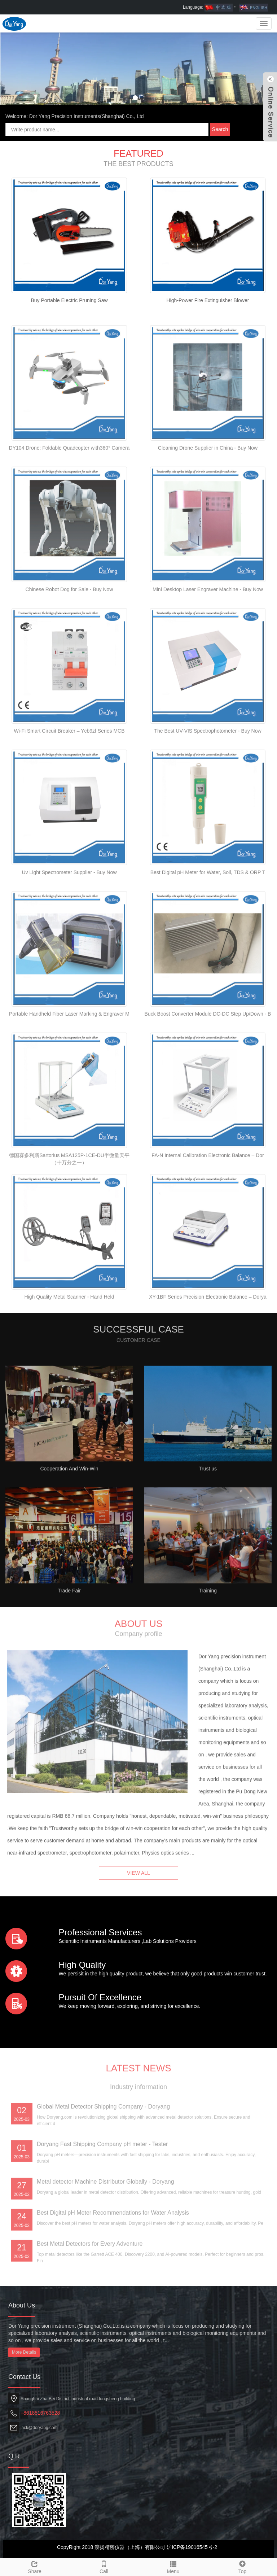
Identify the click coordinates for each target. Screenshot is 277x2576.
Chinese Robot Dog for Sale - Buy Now (69, 655)
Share (34, 2566)
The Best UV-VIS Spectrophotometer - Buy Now (207, 797)
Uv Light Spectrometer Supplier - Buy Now (69, 938)
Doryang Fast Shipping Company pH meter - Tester (102, 2210)
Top (242, 2566)
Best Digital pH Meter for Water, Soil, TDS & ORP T (207, 938)
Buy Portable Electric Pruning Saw (69, 300)
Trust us (208, 1535)
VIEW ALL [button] (138, 1889)
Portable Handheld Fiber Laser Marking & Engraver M (69, 1080)
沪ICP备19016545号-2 (192, 2547)
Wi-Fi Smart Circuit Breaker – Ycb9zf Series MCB (69, 797)
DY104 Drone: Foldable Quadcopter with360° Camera (69, 514)
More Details (24, 2352)
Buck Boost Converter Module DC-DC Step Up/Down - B (208, 1080)
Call (103, 2566)
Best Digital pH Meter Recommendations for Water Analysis (113, 2279)
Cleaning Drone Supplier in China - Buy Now (208, 514)
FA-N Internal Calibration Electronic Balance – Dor (207, 1221)
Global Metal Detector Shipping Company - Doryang (103, 2173)
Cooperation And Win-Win (69, 1535)
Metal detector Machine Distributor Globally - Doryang (105, 2248)
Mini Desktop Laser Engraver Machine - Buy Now (208, 655)
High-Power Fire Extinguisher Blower (208, 300)
